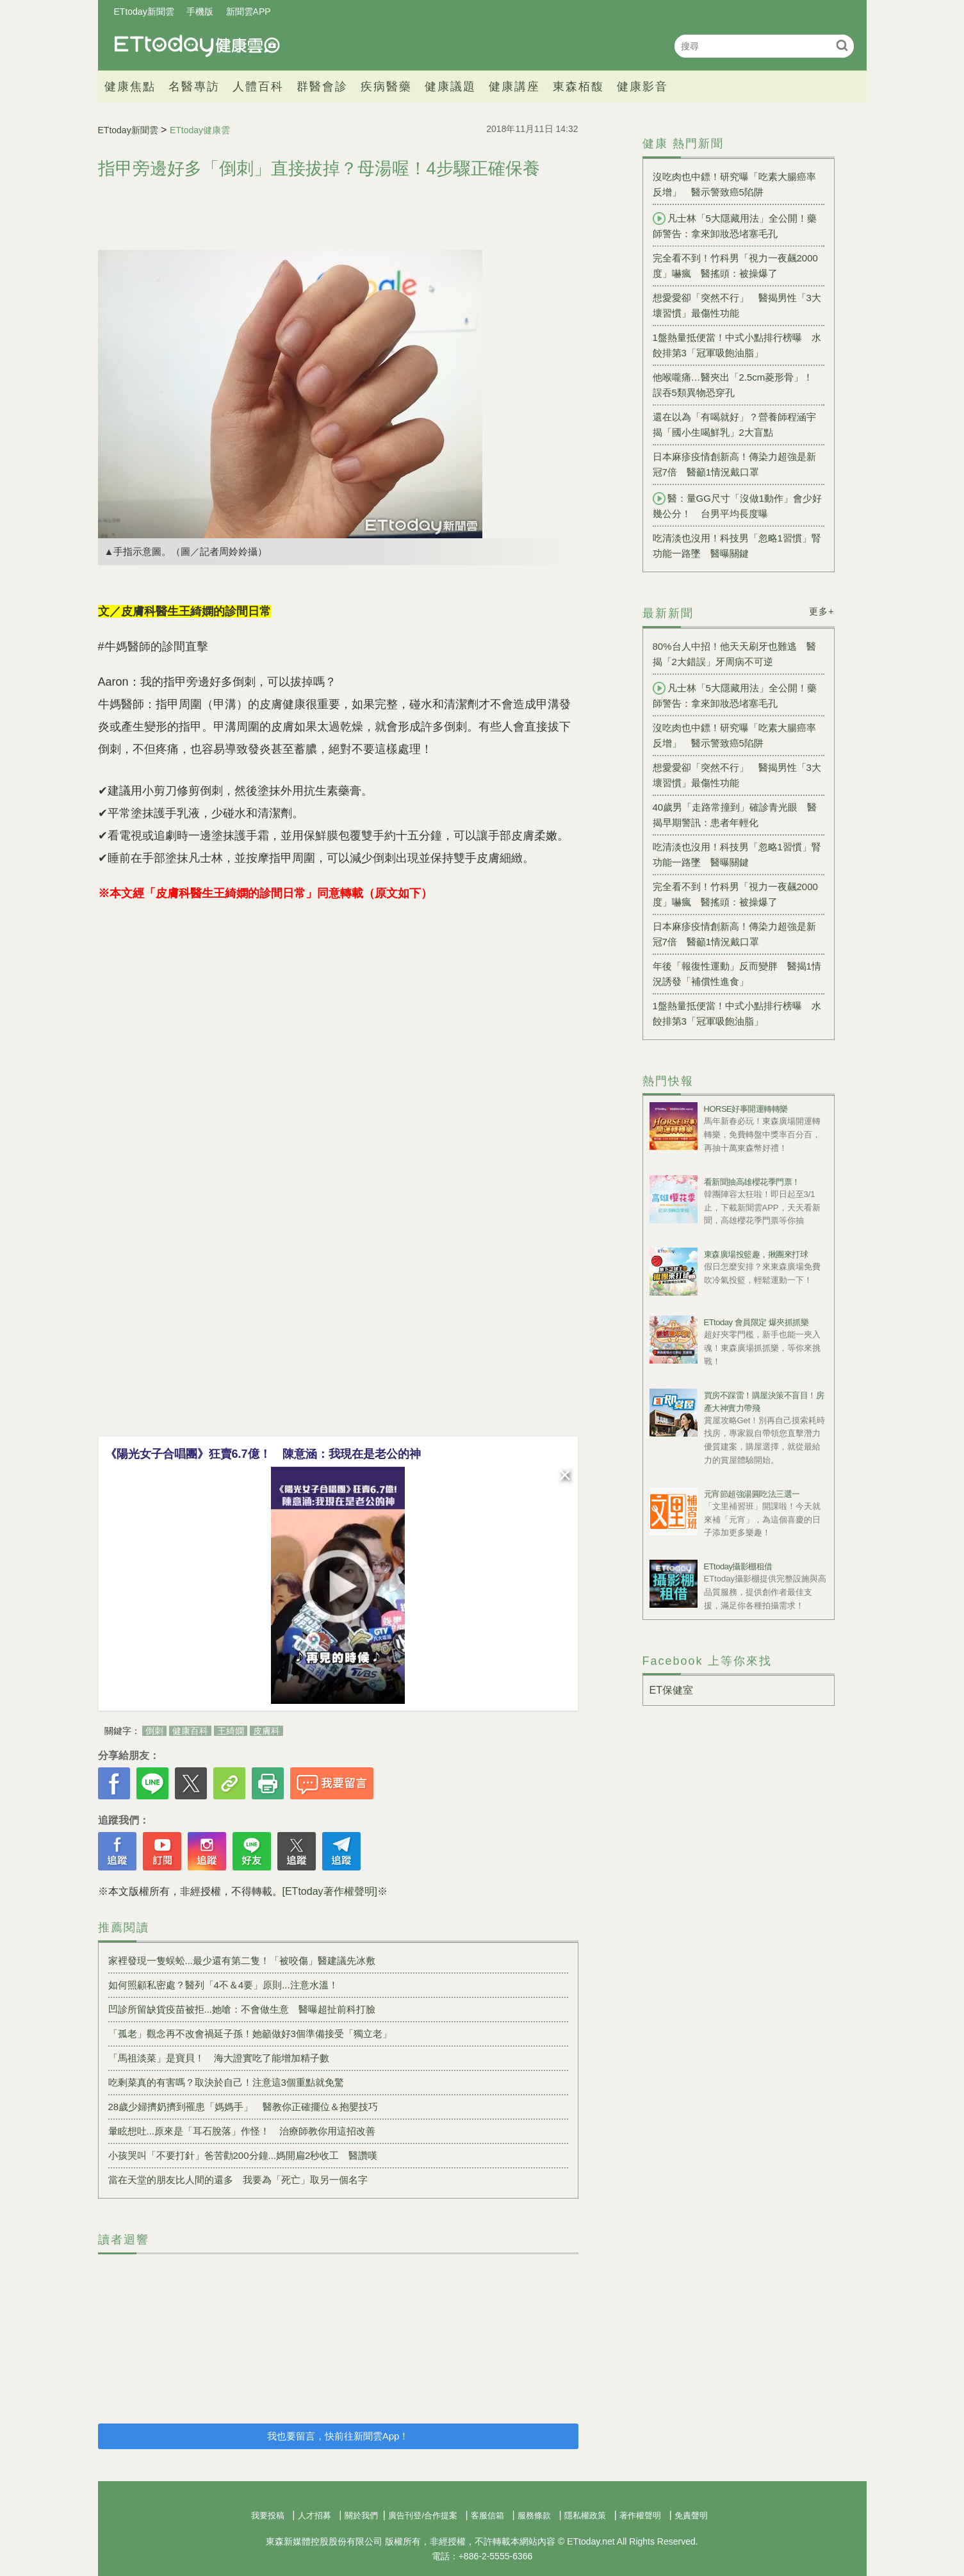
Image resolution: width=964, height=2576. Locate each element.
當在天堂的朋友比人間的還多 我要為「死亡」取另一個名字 (238, 2179)
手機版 (199, 11)
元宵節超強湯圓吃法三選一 (752, 1494)
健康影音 (642, 86)
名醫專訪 (194, 86)
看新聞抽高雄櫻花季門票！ (752, 1182)
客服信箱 (487, 2515)
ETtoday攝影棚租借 (738, 1566)
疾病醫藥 (386, 86)
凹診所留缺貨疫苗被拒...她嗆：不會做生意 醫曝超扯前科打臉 (242, 2009)
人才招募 (314, 2515)
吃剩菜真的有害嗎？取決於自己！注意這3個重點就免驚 (231, 2082)
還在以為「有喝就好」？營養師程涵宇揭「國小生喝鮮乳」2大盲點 (734, 424)
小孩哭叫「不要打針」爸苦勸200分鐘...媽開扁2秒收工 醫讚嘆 (243, 2155)
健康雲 (197, 46)
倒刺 (154, 1731)
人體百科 (258, 86)
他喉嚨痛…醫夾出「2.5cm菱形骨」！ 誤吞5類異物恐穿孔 (733, 385)
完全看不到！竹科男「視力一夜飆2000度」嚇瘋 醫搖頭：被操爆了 (735, 265)
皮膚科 (266, 1731)
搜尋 (843, 45)
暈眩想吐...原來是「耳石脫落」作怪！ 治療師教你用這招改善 (242, 2131)
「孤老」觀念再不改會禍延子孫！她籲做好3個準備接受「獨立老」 (250, 2033)
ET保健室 (671, 1690)
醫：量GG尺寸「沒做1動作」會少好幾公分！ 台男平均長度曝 (737, 505)
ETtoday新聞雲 (144, 11)
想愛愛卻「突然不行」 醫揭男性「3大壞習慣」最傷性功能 (737, 305)
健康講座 (514, 86)
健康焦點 (130, 86)
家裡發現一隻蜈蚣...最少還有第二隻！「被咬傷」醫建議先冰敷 (242, 1960)
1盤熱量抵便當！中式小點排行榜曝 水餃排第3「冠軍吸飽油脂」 (737, 345)
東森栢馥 (578, 86)
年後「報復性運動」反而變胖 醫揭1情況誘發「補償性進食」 (737, 974)
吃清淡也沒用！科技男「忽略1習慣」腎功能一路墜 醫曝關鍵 (737, 546)
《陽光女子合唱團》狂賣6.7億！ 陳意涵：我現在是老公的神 (263, 1454)
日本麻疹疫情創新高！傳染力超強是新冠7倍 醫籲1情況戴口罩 (734, 464)
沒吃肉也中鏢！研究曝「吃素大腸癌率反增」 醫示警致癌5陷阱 (734, 184)
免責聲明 (691, 2515)
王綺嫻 (230, 1731)
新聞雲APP (248, 11)
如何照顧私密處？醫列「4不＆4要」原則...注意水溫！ (223, 1984)
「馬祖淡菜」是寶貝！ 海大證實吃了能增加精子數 (218, 2057)
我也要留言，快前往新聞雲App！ (338, 2436)
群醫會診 (322, 86)
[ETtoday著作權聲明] (329, 1891)
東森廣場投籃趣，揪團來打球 (756, 1254)
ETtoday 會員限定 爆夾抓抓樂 (756, 1322)
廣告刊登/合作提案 (422, 2515)
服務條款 (534, 2515)
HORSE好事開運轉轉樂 (746, 1109)
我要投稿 (267, 2515)
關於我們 (361, 2515)
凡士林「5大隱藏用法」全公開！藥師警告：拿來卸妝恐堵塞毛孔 (735, 225)
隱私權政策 (585, 2515)
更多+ (821, 611)
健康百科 (190, 1731)
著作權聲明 (640, 2515)
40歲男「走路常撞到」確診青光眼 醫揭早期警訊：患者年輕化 (735, 815)
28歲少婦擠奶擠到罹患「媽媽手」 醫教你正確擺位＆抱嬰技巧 (243, 2106)
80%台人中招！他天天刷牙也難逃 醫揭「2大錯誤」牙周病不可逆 (734, 654)
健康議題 (450, 86)
